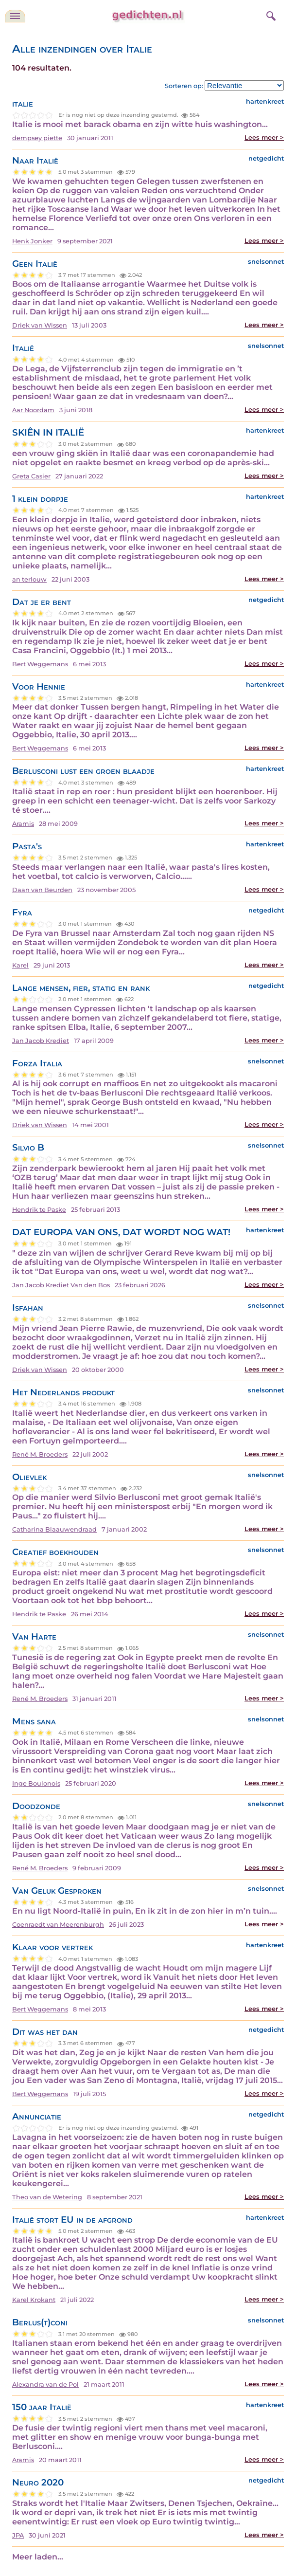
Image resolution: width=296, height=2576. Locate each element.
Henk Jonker (32, 241)
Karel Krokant (33, 2299)
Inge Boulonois (36, 1783)
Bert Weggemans (40, 664)
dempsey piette (37, 138)
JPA (18, 2535)
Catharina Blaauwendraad (54, 1529)
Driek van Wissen (39, 325)
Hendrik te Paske (39, 1209)
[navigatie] (15, 16)
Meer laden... (37, 2556)
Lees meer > (264, 137)
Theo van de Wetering (47, 2197)
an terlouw (29, 579)
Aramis (23, 823)
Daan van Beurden (42, 890)
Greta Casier (31, 476)
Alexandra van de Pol (45, 2384)
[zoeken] (269, 14)
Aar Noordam (33, 410)
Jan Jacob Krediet (40, 1040)
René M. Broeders (40, 1454)
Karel (20, 965)
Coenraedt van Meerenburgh (58, 1924)
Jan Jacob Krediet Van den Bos (61, 1285)
